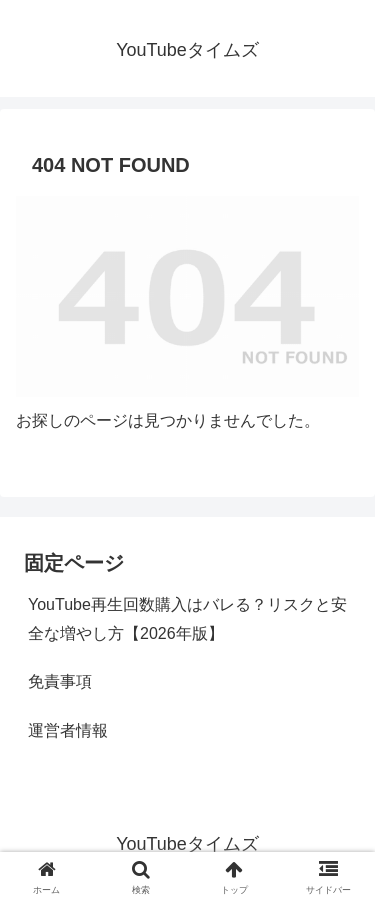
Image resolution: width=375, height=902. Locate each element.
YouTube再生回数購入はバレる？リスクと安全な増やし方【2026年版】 (187, 619)
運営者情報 (68, 730)
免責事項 (60, 681)
